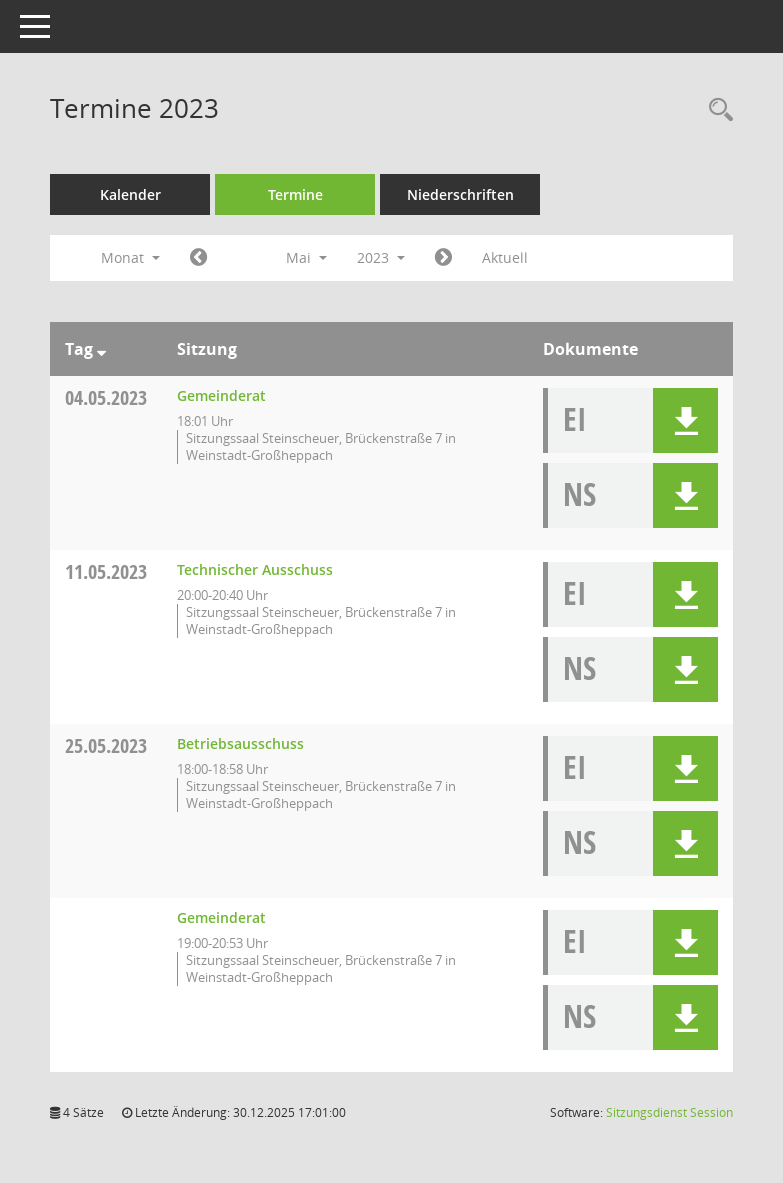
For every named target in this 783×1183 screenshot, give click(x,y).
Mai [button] (306, 257)
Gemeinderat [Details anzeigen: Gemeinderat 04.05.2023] (221, 395)
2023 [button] (381, 257)
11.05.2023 (106, 571)
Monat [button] (130, 257)
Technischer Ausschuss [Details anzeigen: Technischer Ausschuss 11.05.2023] (255, 569)
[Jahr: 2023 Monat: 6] (443, 258)
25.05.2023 (106, 745)
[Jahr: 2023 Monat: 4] (198, 258)
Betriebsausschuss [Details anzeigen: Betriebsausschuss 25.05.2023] (240, 743)
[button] (685, 420)
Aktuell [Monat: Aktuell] (505, 257)
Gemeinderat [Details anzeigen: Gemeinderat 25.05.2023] (221, 917)
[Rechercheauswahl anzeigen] (716, 110)
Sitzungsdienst (669, 1112)
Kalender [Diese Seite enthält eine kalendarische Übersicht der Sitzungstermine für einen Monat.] (130, 194)
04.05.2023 (106, 397)
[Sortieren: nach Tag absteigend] (101, 349)
